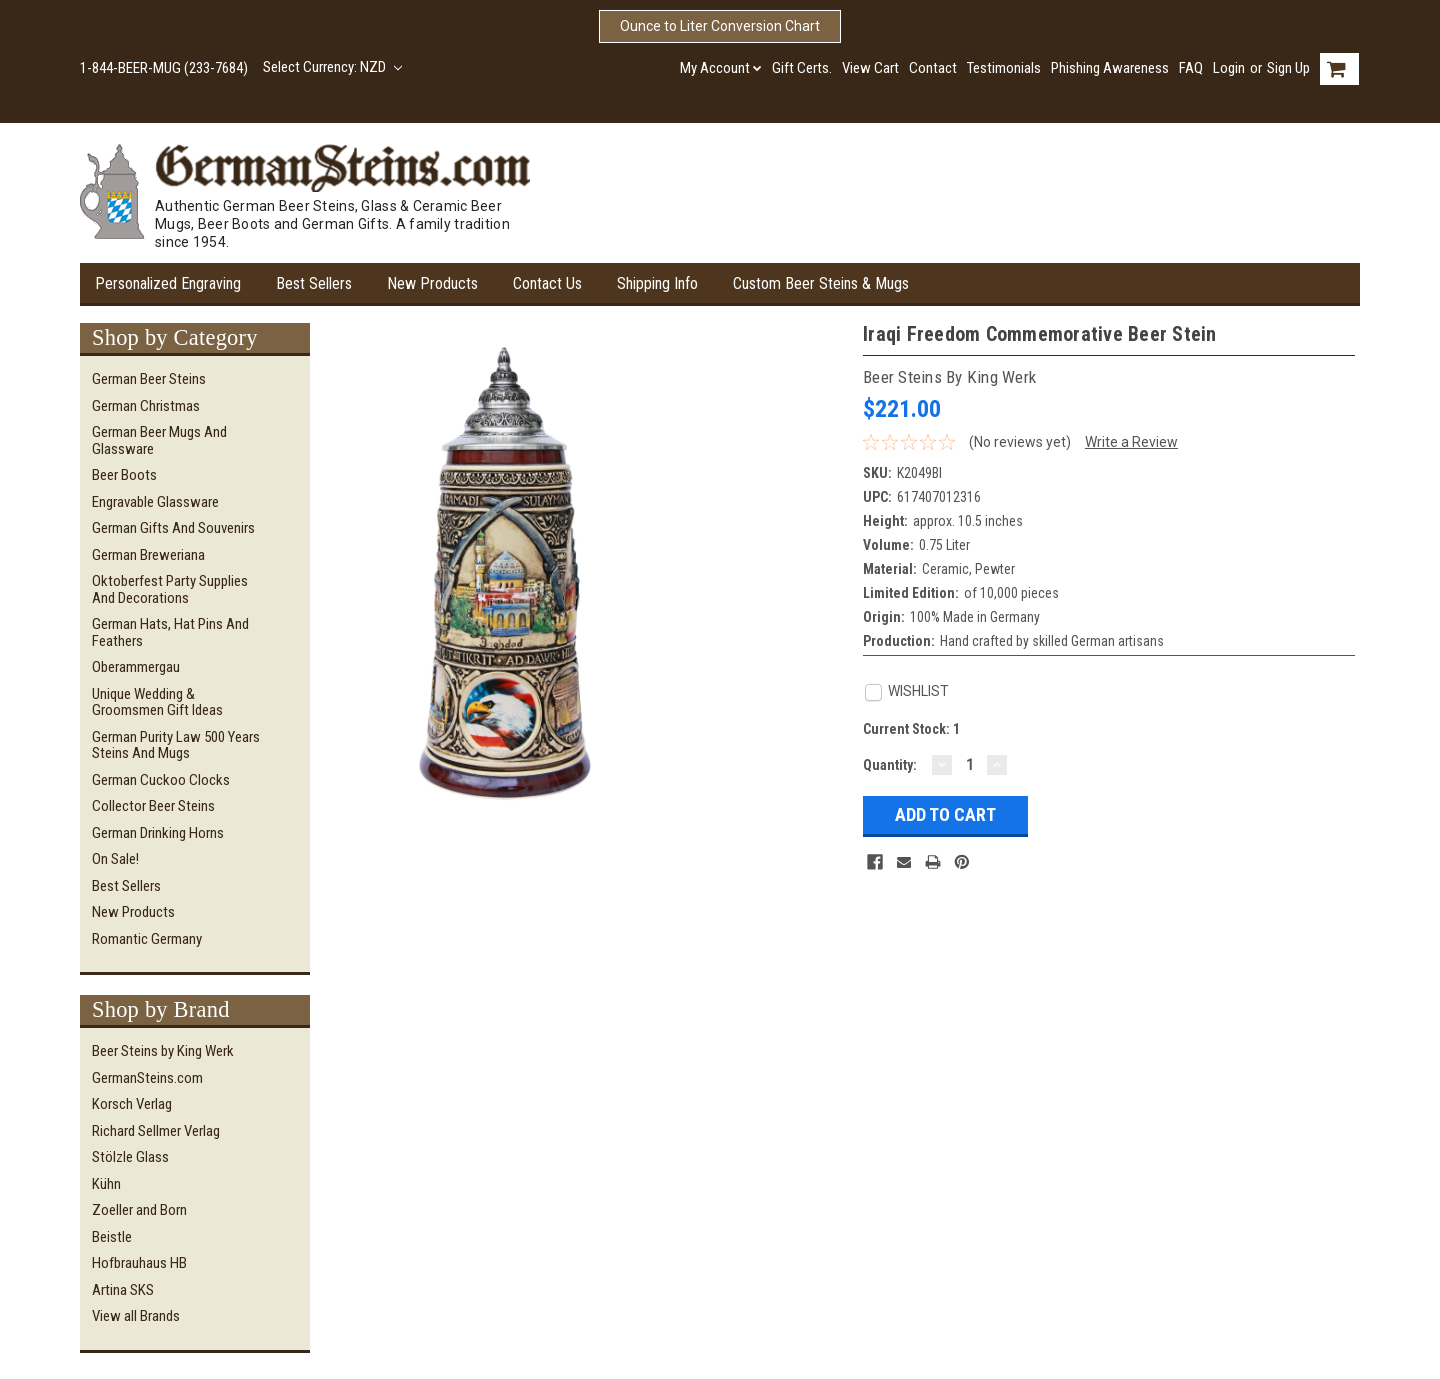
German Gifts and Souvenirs (173, 528)
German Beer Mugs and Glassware (159, 440)
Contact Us (547, 283)
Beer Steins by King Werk (163, 1051)
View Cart (870, 68)
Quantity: (890, 765)
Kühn (106, 1184)
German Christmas (146, 406)
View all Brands (136, 1316)
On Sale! (115, 859)
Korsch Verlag (132, 1104)
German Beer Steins (149, 379)
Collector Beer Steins (153, 806)
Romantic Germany (147, 939)
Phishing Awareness (1110, 68)
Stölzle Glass (130, 1157)
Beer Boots (124, 475)
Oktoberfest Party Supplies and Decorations (170, 589)
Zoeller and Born (139, 1210)
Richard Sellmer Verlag (156, 1131)
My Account (721, 68)
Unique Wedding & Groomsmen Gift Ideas (157, 702)
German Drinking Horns (158, 833)
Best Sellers (314, 283)
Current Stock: (911, 729)
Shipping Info (657, 283)
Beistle (112, 1237)
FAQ (1191, 68)
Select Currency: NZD (332, 67)
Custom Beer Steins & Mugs (821, 283)
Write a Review (1131, 442)
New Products (432, 283)
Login (1229, 68)
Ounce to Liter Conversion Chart (720, 26)
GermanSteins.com (147, 1078)
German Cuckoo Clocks (161, 780)
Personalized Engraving (168, 283)
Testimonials (1004, 68)
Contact (933, 68)
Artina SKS (123, 1290)
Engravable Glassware (155, 502)
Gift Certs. (802, 68)
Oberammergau (136, 667)
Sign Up (1288, 68)
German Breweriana (148, 555)
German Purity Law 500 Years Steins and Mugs (176, 745)
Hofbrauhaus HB (139, 1263)
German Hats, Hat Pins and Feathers (170, 632)
